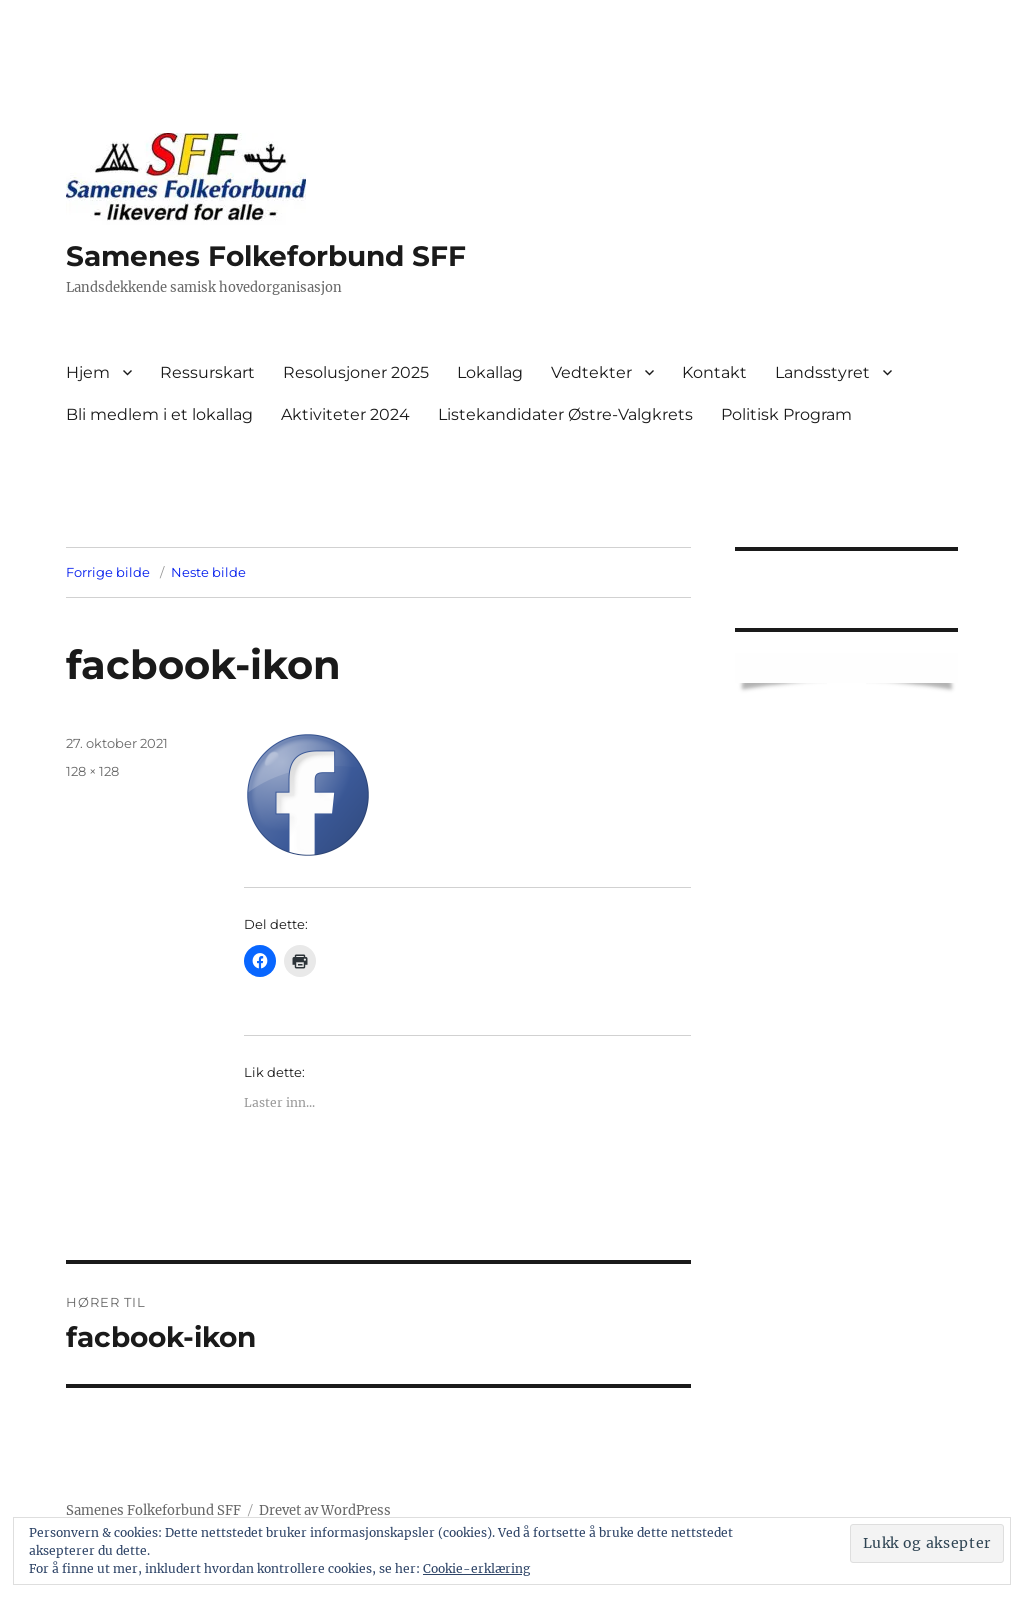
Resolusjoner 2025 (356, 372)
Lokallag (490, 372)
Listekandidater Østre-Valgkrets (565, 414)
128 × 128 (92, 771)
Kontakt (714, 372)
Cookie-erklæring (476, 1568)
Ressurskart (207, 372)
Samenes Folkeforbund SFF (266, 256)
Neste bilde (208, 572)
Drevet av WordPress (325, 1510)
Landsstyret (822, 372)
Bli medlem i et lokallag (159, 414)
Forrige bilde (108, 572)
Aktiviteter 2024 (345, 414)
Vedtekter (591, 372)
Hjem (88, 372)
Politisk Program (786, 414)
